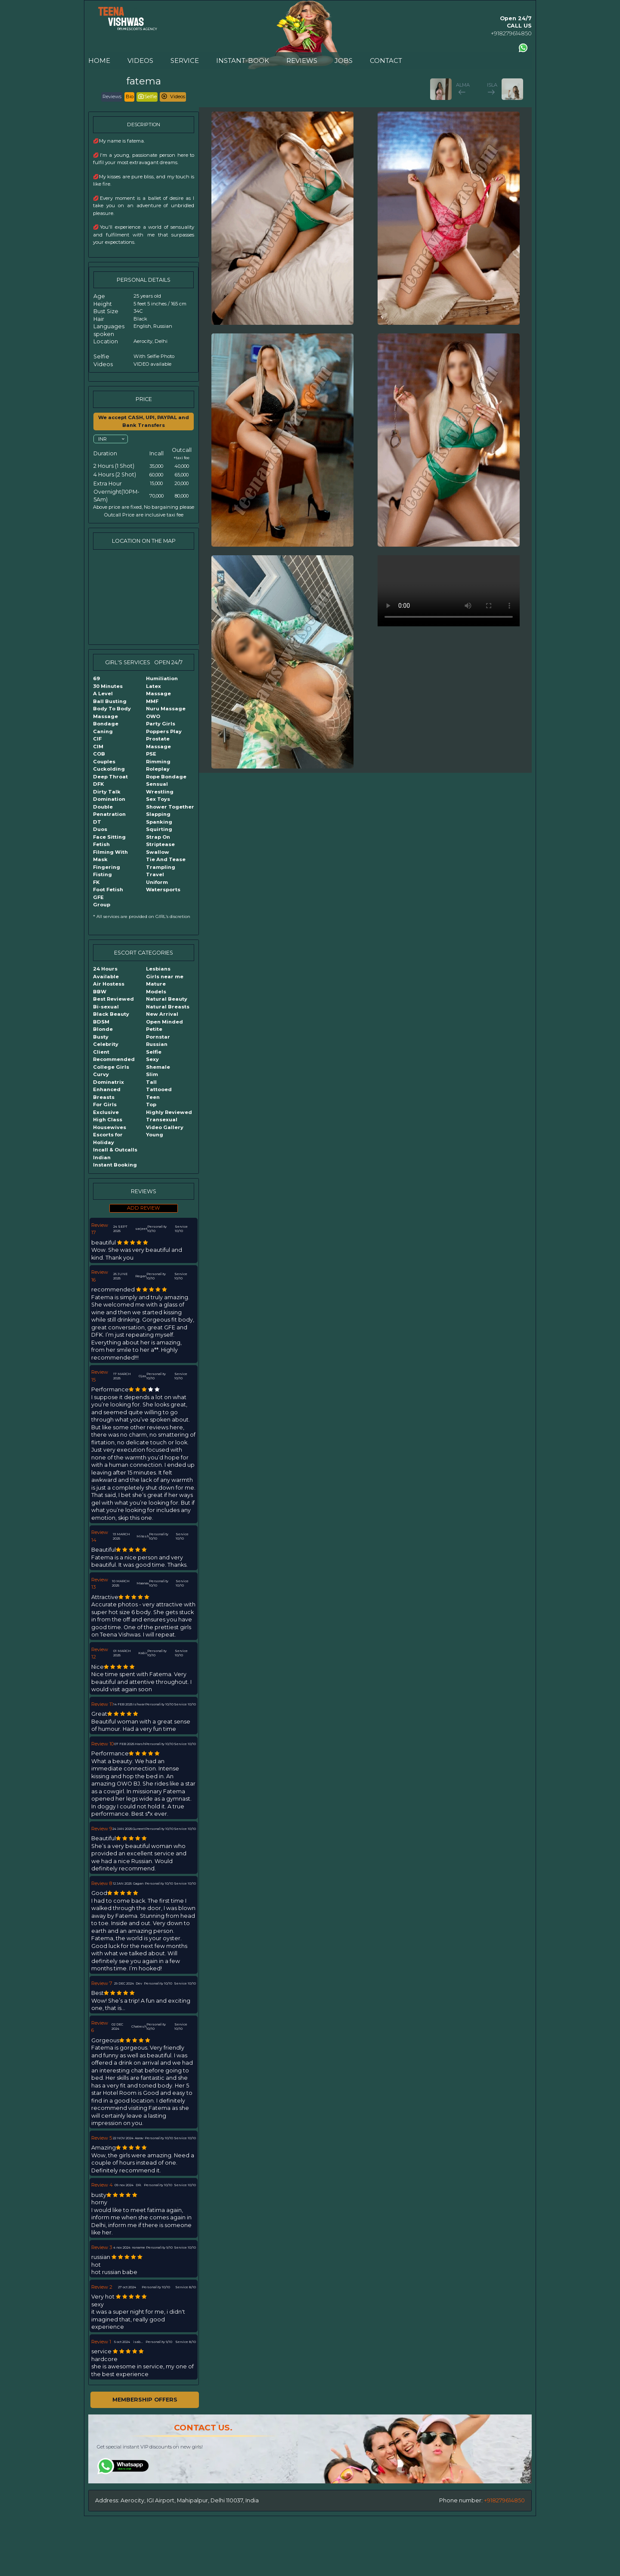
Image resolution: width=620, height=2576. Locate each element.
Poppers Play (164, 731)
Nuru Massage (166, 709)
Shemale (158, 1067)
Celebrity (105, 1044)
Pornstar (158, 1037)
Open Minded (164, 1022)
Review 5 (101, 2138)
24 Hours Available (106, 973)
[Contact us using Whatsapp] (523, 48)
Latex (153, 686)
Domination (109, 799)
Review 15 (99, 1376)
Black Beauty (111, 1014)
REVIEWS (301, 60)
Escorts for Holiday (108, 1138)
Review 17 (99, 1229)
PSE (151, 754)
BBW (99, 992)
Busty (100, 1037)
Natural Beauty (166, 999)
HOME (99, 60)
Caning (103, 731)
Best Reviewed (113, 999)
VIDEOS (140, 60)
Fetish (101, 844)
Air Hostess (108, 984)
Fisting (102, 874)
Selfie (153, 1052)
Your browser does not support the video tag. (449, 590)
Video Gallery (164, 1127)
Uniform (157, 882)
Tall (151, 1082)
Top (151, 1104)
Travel (155, 874)
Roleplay (158, 769)
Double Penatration (109, 811)
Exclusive (106, 1112)
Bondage (105, 724)
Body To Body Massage (112, 712)
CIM (98, 747)
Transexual (161, 1120)
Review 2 (101, 2287)
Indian (102, 1157)
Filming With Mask (110, 856)
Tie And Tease (166, 859)
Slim (152, 1074)
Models (156, 992)
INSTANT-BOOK (242, 60)
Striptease (160, 844)
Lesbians (158, 969)
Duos (100, 829)
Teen (153, 1097)
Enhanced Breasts (107, 1093)
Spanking (159, 822)
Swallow (157, 852)
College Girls (111, 1067)
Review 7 (101, 1983)
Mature (156, 984)
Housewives (109, 1127)
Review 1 (101, 2342)
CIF (97, 739)
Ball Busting (110, 701)
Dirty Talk (107, 792)
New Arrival (162, 1014)
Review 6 (99, 2027)
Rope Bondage (166, 777)
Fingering (106, 867)
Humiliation (162, 678)
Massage (158, 694)
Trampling (160, 867)
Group (101, 905)
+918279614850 (511, 33)
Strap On (158, 837)
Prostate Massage (158, 743)
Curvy (101, 1074)
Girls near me (164, 977)
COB (99, 754)
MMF (152, 701)
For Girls (105, 1104)
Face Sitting (109, 837)
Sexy (152, 1059)
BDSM (101, 1022)
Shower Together (170, 807)
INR (102, 439)
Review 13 (99, 1583)
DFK (98, 784)
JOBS (344, 60)
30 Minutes (108, 686)
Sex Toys (158, 799)
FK (96, 882)
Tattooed (159, 1089)
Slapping (158, 814)
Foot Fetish (108, 890)
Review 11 (102, 1704)
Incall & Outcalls (115, 1150)
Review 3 (101, 2247)
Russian (156, 1044)
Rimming (158, 762)
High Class (107, 1120)
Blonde (103, 1029)
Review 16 (99, 1276)
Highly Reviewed (169, 1112)
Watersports (163, 890)
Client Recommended (114, 1056)
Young (154, 1135)
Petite (154, 1029)
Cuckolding (109, 769)
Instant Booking (115, 1165)
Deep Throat (110, 777)
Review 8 (101, 1883)
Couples (104, 762)
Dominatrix (108, 1082)
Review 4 (102, 2185)
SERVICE (184, 60)
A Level (103, 694)
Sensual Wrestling (160, 788)
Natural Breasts (167, 1007)
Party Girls (160, 724)
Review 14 (99, 1536)
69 (96, 678)
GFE (98, 897)
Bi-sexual (106, 1007)
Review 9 (101, 1829)
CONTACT (386, 60)
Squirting (159, 829)
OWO (153, 716)
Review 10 (102, 1744)
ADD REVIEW (143, 1208)
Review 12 (99, 1653)
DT (97, 822)
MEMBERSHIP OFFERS (144, 2399)
